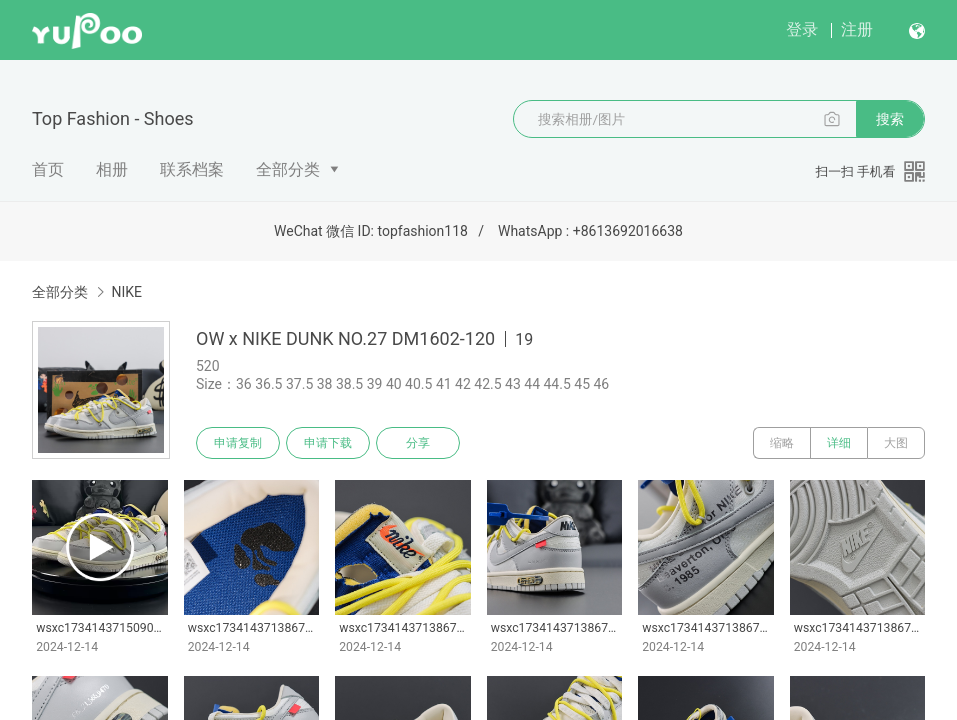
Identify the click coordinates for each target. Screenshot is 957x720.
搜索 (890, 119)
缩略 (782, 443)
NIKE (126, 292)
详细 (839, 443)
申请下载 (328, 443)
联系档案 (192, 169)
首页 (48, 169)
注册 (857, 29)
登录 (802, 29)
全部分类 (288, 169)
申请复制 (238, 443)
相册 (112, 169)
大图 (896, 443)
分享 (418, 443)
